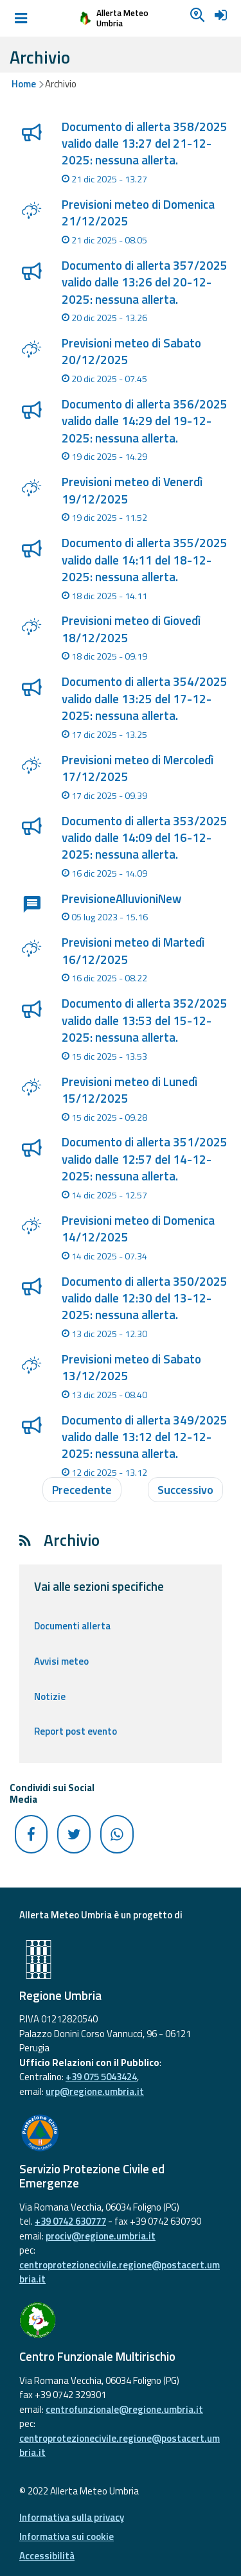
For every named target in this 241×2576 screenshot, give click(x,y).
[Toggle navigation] (20, 18)
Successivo (185, 1489)
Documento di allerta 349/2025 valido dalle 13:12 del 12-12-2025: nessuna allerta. (145, 1437)
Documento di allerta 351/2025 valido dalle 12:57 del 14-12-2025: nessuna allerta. (145, 1159)
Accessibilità (47, 2555)
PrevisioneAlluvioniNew (121, 898)
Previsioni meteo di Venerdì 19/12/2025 (132, 490)
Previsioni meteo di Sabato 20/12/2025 (131, 351)
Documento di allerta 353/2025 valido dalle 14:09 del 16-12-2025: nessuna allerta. (145, 838)
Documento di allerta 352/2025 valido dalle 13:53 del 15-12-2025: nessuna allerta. (145, 1020)
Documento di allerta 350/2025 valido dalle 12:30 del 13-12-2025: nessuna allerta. (145, 1298)
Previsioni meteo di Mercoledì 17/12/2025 (137, 768)
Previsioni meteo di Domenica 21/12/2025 (138, 212)
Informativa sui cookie (66, 2536)
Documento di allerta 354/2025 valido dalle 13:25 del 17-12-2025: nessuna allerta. (145, 698)
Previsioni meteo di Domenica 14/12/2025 (138, 1228)
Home (24, 83)
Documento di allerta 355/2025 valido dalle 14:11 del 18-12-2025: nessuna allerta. (145, 560)
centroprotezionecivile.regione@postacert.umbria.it (119, 2272)
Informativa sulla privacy (71, 2517)
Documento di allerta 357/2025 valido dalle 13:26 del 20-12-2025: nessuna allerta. (145, 282)
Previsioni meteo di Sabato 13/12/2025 (131, 1367)
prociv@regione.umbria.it (101, 2236)
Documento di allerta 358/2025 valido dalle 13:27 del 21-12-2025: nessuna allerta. (145, 144)
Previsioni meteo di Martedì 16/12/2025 (133, 950)
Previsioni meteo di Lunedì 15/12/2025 (129, 1090)
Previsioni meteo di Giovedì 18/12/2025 (131, 628)
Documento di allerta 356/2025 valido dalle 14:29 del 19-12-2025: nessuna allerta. (145, 421)
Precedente (82, 1489)
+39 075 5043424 (101, 2076)
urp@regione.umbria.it (95, 2091)
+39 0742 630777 (70, 2221)
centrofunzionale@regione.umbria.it (124, 2409)
